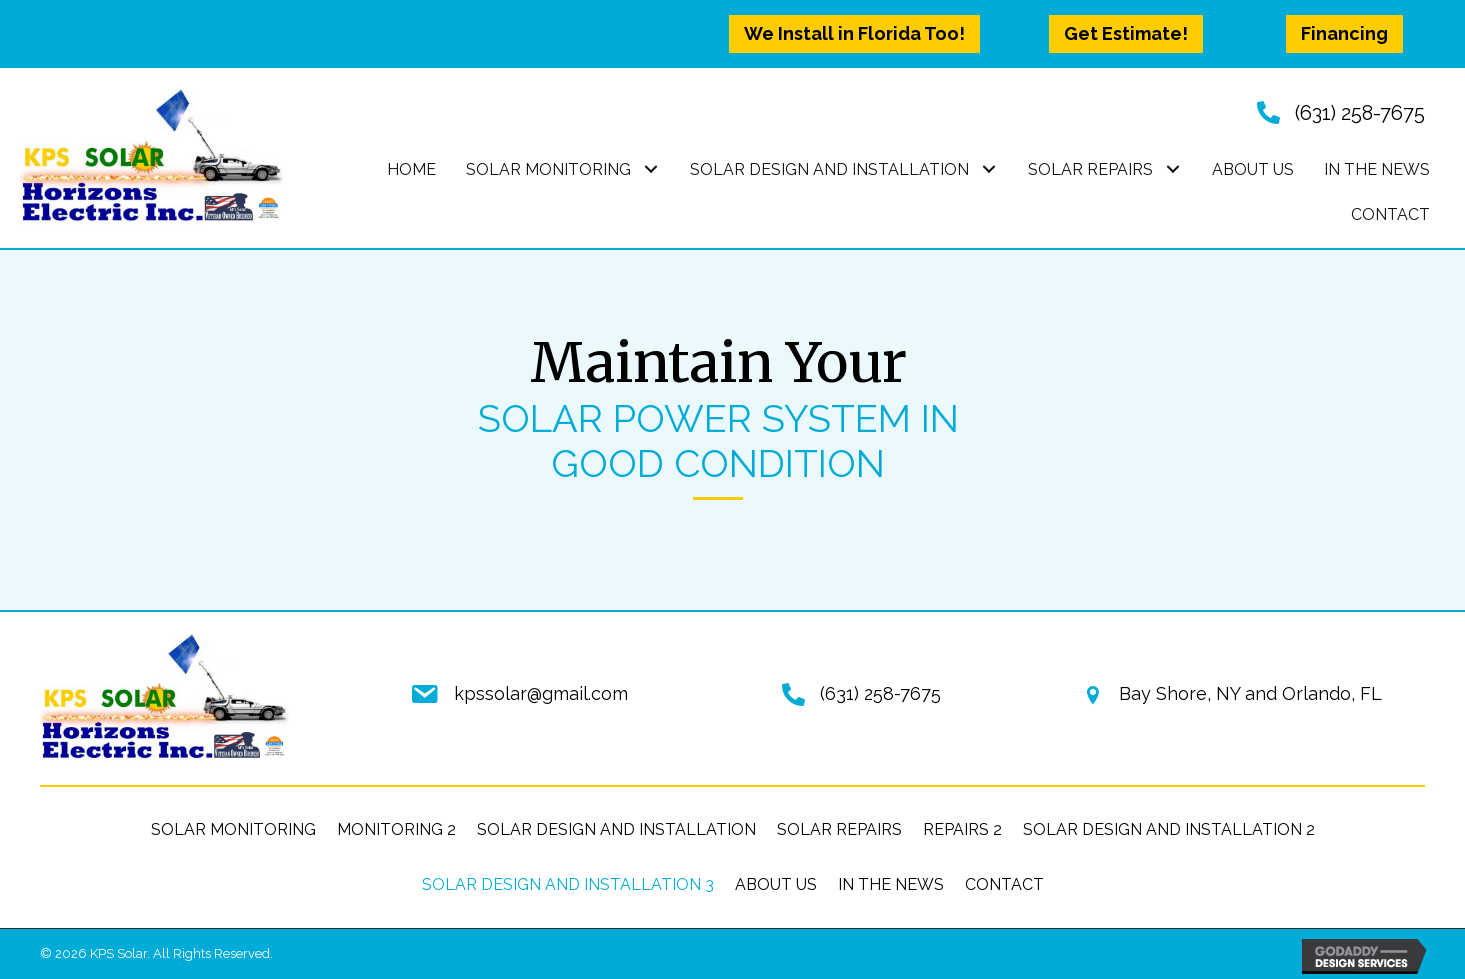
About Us (776, 884)
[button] (854, 34)
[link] (411, 170)
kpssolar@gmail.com (541, 693)
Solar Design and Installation (616, 829)
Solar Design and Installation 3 (568, 884)
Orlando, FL (1332, 693)
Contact (1004, 884)
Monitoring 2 (396, 829)
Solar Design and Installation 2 (1169, 829)
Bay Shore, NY (1179, 693)
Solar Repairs (839, 829)
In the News (891, 884)
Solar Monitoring (233, 829)
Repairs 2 (962, 829)
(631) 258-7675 (1360, 113)
